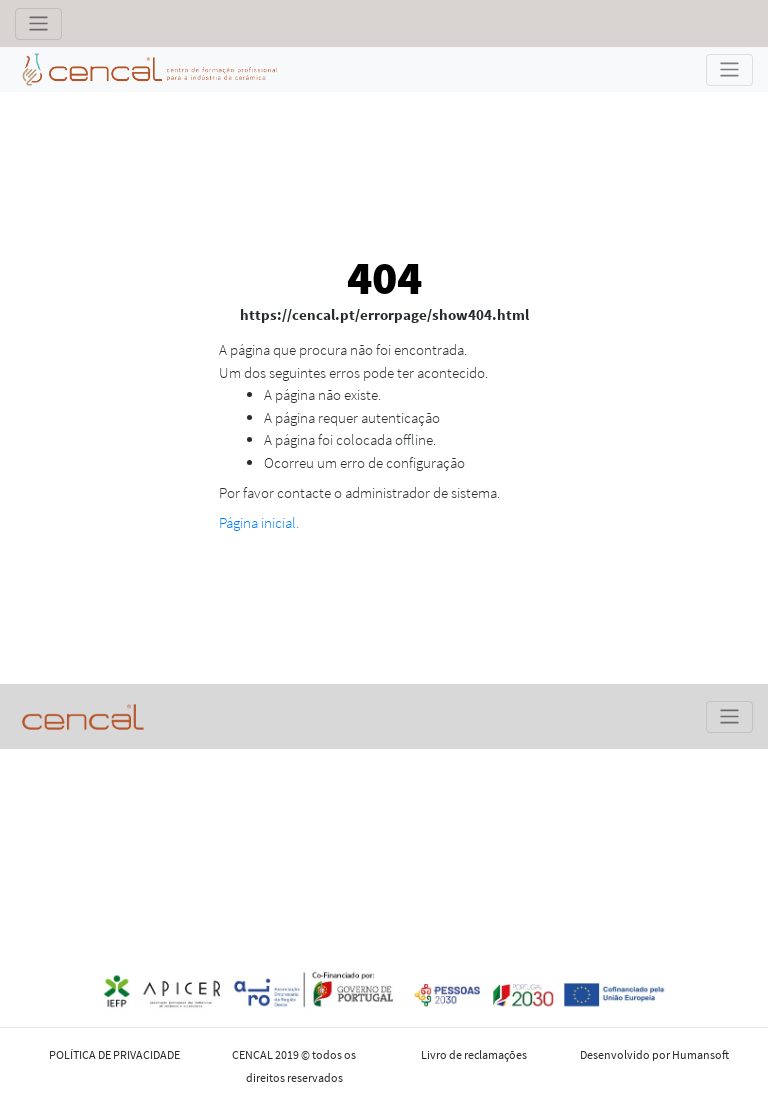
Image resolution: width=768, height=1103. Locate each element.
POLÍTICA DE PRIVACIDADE (114, 1054)
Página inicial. (259, 522)
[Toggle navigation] (38, 24)
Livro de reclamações (474, 1054)
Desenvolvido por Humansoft (654, 1054)
